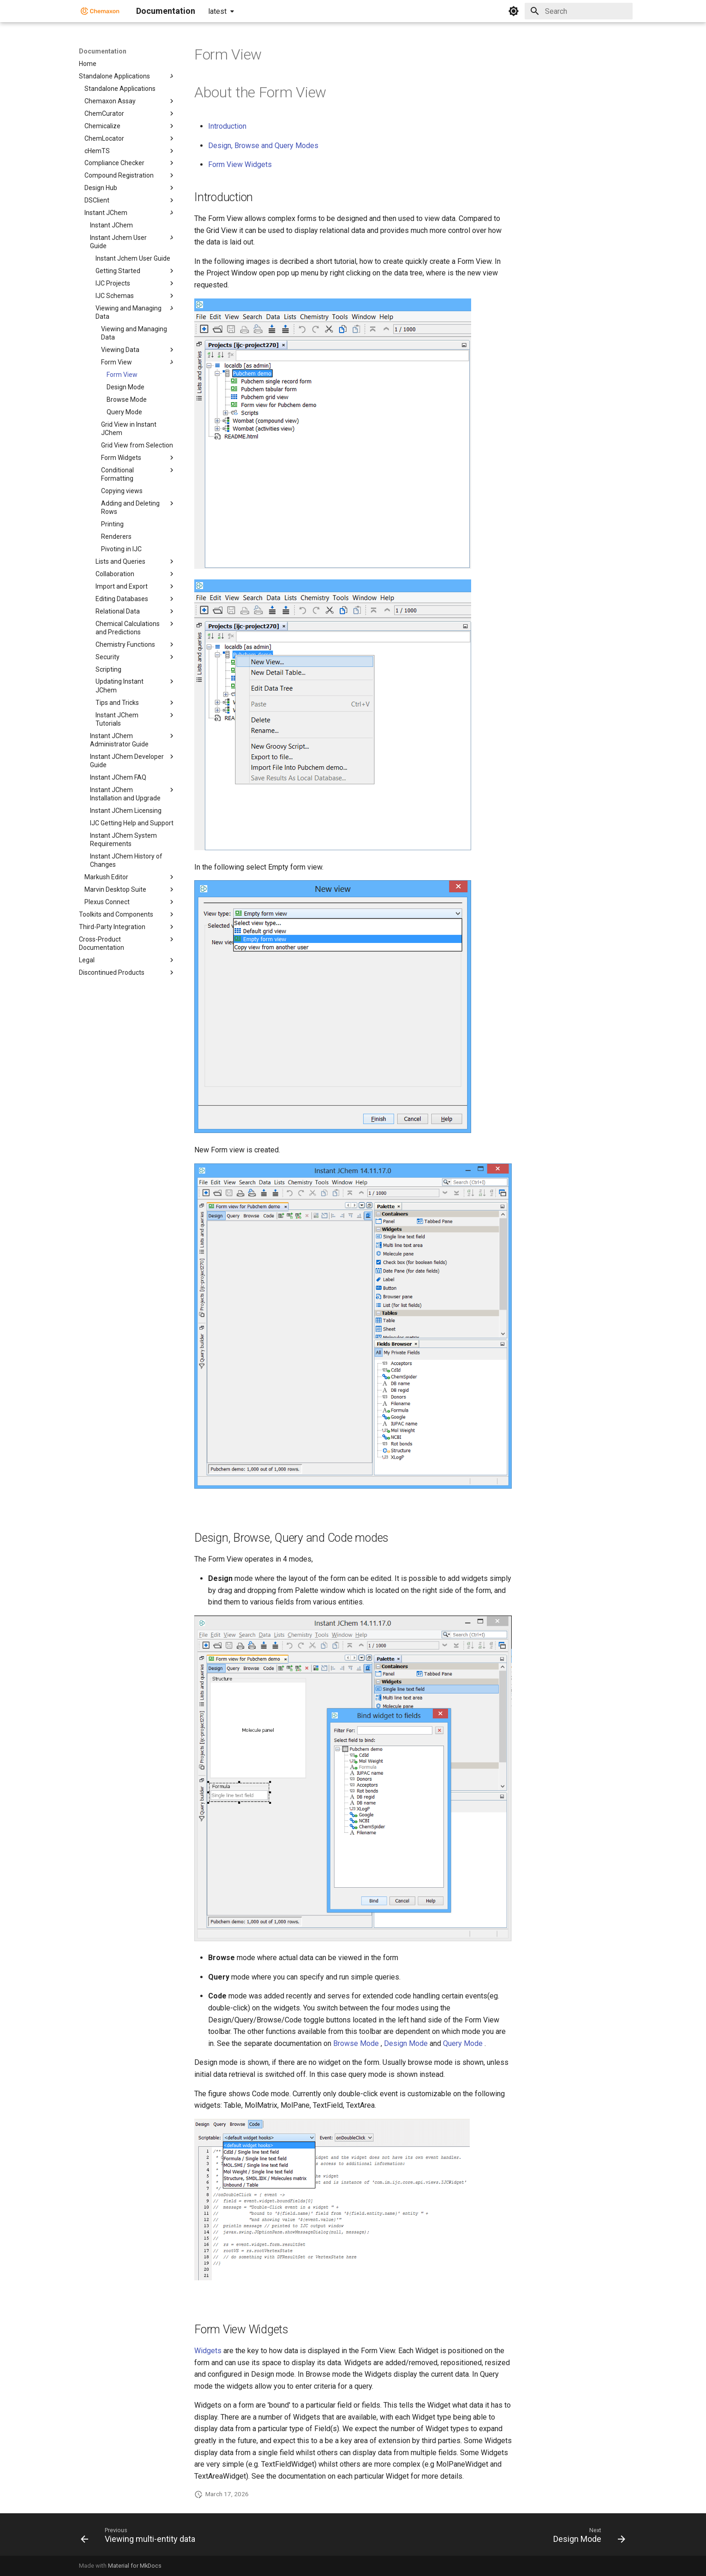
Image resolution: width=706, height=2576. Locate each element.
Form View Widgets (240, 164)
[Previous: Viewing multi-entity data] (140, 2537)
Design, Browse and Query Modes (263, 145)
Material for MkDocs (135, 2565)
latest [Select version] (217, 11)
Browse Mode (356, 2043)
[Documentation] (100, 11)
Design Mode (406, 2043)
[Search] (579, 11)
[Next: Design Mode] (587, 2537)
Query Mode (463, 2043)
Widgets (207, 2350)
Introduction (227, 126)
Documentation (102, 51)
